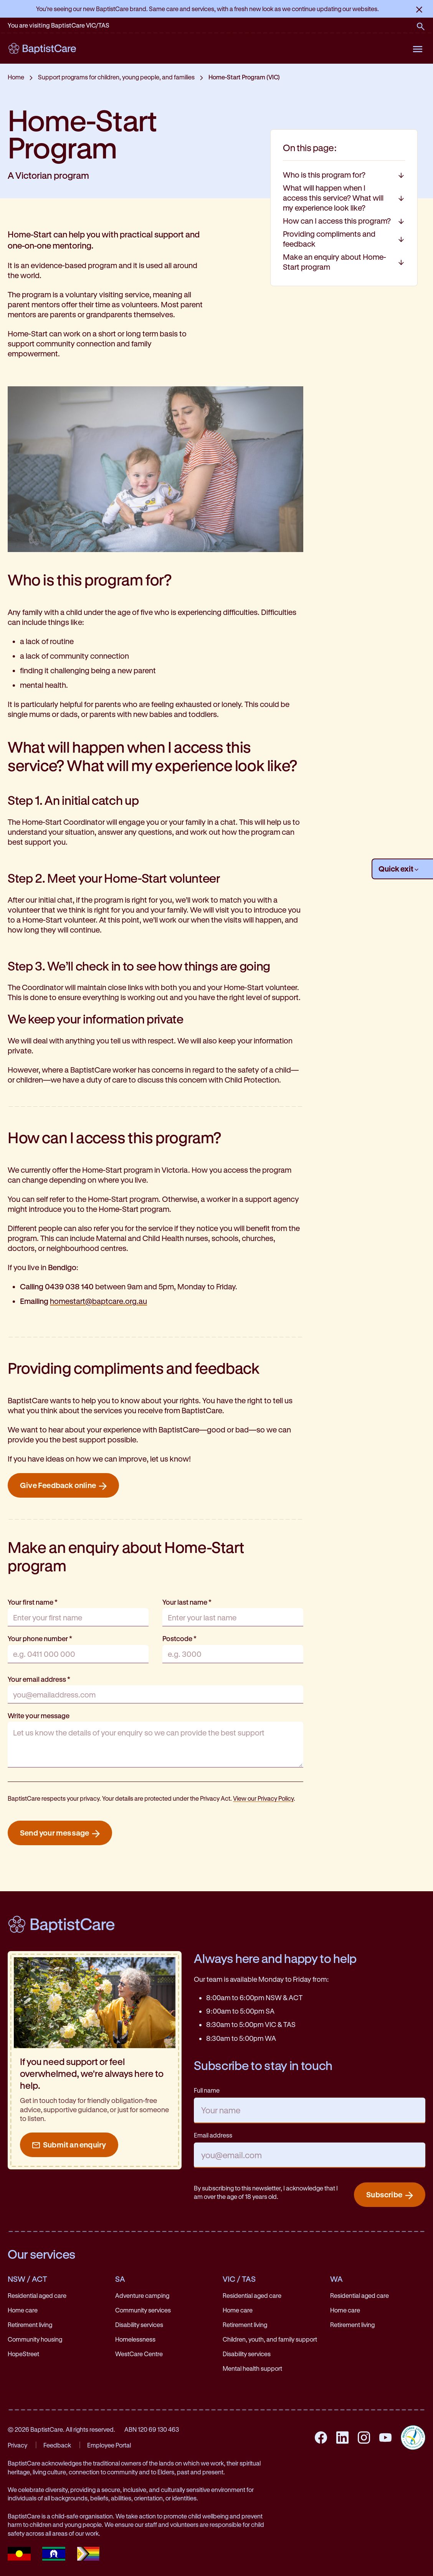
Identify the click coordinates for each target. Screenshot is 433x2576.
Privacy (17, 2445)
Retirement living (30, 2324)
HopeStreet (23, 2353)
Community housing (35, 2339)
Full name (207, 2090)
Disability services (139, 2324)
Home (16, 77)
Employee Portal (109, 2445)
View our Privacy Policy (263, 1798)
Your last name (187, 1602)
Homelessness (135, 2339)
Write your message (38, 1715)
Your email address (39, 1679)
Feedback (57, 2445)
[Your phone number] (78, 1654)
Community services (143, 2310)
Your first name (33, 1602)
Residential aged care (37, 2295)
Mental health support (252, 2368)
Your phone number (40, 1638)
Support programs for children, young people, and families (116, 77)
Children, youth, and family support (270, 2339)
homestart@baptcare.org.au (98, 1301)
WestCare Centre (139, 2353)
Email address (213, 2135)
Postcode (179, 1638)
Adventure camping (142, 2295)
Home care (23, 2310)
